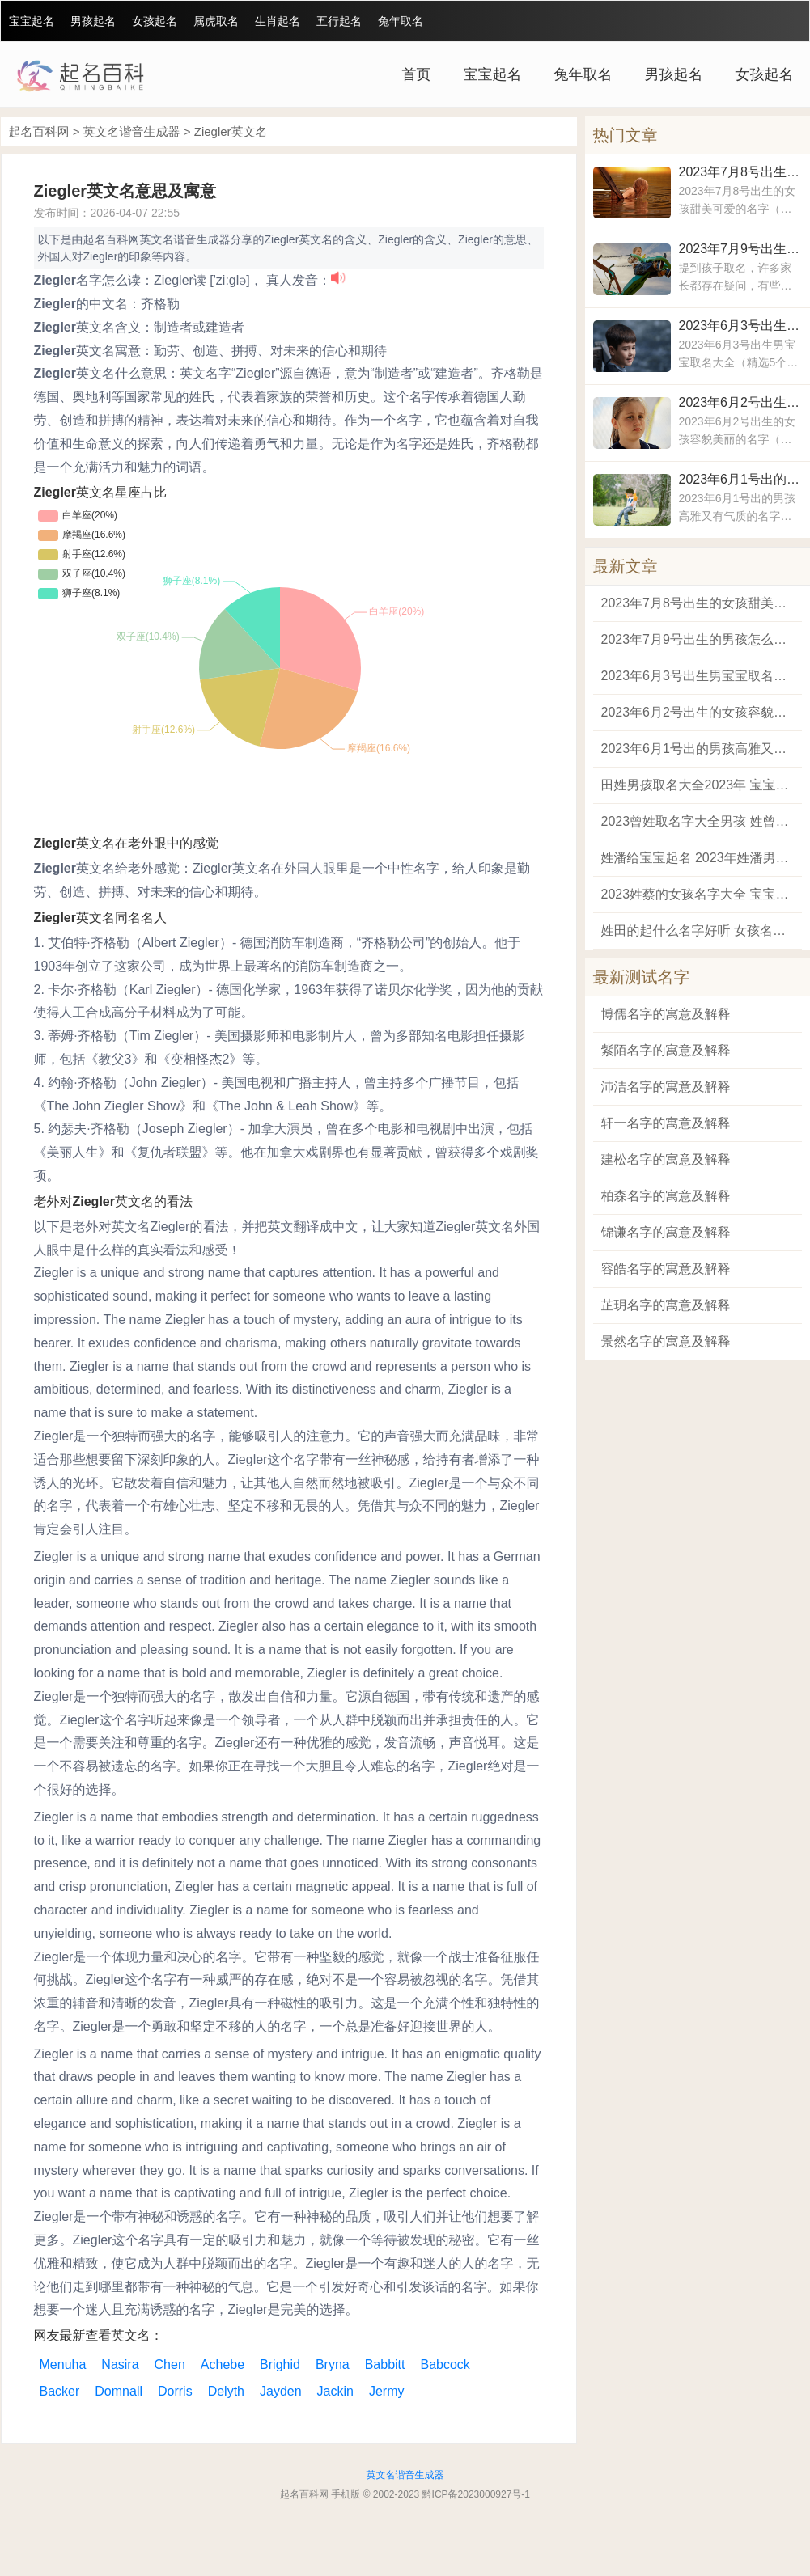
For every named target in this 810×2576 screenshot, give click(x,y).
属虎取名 (216, 21)
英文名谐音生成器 (131, 131)
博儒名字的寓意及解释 (666, 1014)
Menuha (63, 2364)
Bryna (333, 2364)
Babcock (445, 2364)
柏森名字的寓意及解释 (666, 1196)
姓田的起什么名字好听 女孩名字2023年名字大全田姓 (697, 930)
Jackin (335, 2391)
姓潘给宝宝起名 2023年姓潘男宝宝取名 (697, 858)
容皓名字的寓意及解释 (666, 1268)
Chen (170, 2364)
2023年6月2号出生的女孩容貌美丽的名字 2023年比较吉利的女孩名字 (740, 402)
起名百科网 (39, 131)
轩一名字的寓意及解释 (666, 1123)
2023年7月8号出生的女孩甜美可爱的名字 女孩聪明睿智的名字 (740, 172)
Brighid (280, 2364)
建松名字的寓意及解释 (666, 1159)
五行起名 (339, 21)
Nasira (119, 2364)
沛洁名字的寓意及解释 (666, 1086)
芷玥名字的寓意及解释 (666, 1305)
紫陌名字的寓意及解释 (666, 1050)
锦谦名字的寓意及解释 (666, 1232)
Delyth (226, 2391)
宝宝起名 (31, 21)
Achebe (222, 2364)
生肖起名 (277, 21)
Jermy (387, 2391)
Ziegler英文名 (231, 131)
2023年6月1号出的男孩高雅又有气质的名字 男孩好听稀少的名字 (740, 479)
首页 (416, 74)
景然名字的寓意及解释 (666, 1341)
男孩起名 (93, 21)
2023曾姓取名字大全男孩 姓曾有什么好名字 (697, 821)
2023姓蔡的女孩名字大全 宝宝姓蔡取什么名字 (697, 894)
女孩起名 (154, 21)
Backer (60, 2391)
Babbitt (385, 2364)
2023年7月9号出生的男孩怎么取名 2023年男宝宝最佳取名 (740, 249)
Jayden (281, 2391)
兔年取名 (400, 21)
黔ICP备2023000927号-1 (476, 2494)
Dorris (175, 2391)
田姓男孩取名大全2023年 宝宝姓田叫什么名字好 (697, 785)
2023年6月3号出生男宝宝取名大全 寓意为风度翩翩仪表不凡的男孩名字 (740, 325)
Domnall (118, 2391)
